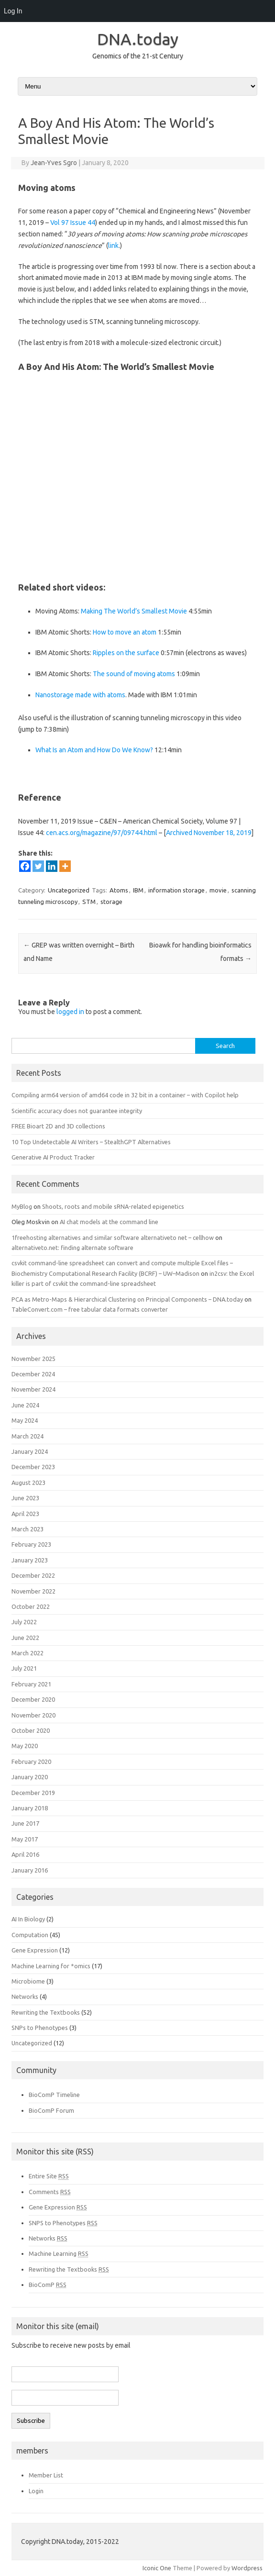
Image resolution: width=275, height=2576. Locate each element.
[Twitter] (38, 866)
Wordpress (247, 2568)
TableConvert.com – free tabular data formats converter (89, 1309)
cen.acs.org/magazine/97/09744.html (101, 832)
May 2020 (24, 1745)
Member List (46, 2475)
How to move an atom (124, 632)
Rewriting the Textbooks (45, 2012)
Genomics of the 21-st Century (137, 56)
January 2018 (29, 1808)
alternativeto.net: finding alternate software (72, 1247)
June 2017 (25, 1823)
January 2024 (29, 1451)
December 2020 (33, 1699)
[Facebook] (25, 866)
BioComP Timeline (54, 2094)
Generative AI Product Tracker (53, 1157)
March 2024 (27, 1436)
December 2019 (33, 1792)
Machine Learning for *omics (50, 1966)
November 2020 (33, 1715)
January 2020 (29, 1776)
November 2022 (33, 1591)
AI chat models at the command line (109, 1221)
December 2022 (33, 1575)
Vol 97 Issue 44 (72, 222)
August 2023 (28, 1482)
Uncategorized (68, 890)
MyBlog (21, 1206)
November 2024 (33, 1389)
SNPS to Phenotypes (63, 2222)
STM (89, 901)
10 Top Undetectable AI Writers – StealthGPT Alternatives (91, 1141)
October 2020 (30, 1730)
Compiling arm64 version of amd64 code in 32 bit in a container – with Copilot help (125, 1095)
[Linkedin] (51, 866)
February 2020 (31, 1761)
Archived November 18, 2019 (209, 832)
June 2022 (25, 1637)
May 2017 (24, 1839)
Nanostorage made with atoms (80, 695)
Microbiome (28, 1981)
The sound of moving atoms (134, 674)
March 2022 (27, 1653)
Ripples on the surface (126, 653)
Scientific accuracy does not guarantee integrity (76, 1110)
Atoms (119, 890)
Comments (50, 2191)
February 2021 (31, 1684)
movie (218, 890)
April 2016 (25, 1854)
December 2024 (33, 1374)
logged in (70, 1011)
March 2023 (27, 1529)
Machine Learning (58, 2253)
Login (36, 2490)
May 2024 (24, 1420)
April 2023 (25, 1513)
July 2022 (24, 1621)
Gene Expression (34, 1950)
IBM (138, 890)
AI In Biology (28, 1919)
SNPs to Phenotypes (39, 2027)
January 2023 (29, 1560)
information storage (176, 890)
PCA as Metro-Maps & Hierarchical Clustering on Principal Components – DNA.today (127, 1299)
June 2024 (25, 1405)
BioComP (47, 2284)
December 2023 (33, 1466)
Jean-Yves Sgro (54, 163)
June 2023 (25, 1497)
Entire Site (49, 2176)
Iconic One (157, 2568)
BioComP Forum (51, 2110)
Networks (24, 1996)
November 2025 (33, 1358)
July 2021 (24, 1668)
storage (111, 901)
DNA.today (137, 39)
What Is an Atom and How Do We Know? (94, 750)
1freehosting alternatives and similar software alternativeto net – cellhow (112, 1237)
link (113, 245)
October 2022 (30, 1606)
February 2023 (31, 1544)
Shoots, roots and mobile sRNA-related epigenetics (113, 1206)
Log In (13, 11)
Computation (29, 1934)
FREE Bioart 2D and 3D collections (58, 1126)
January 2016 (29, 1870)
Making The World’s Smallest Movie (134, 611)
